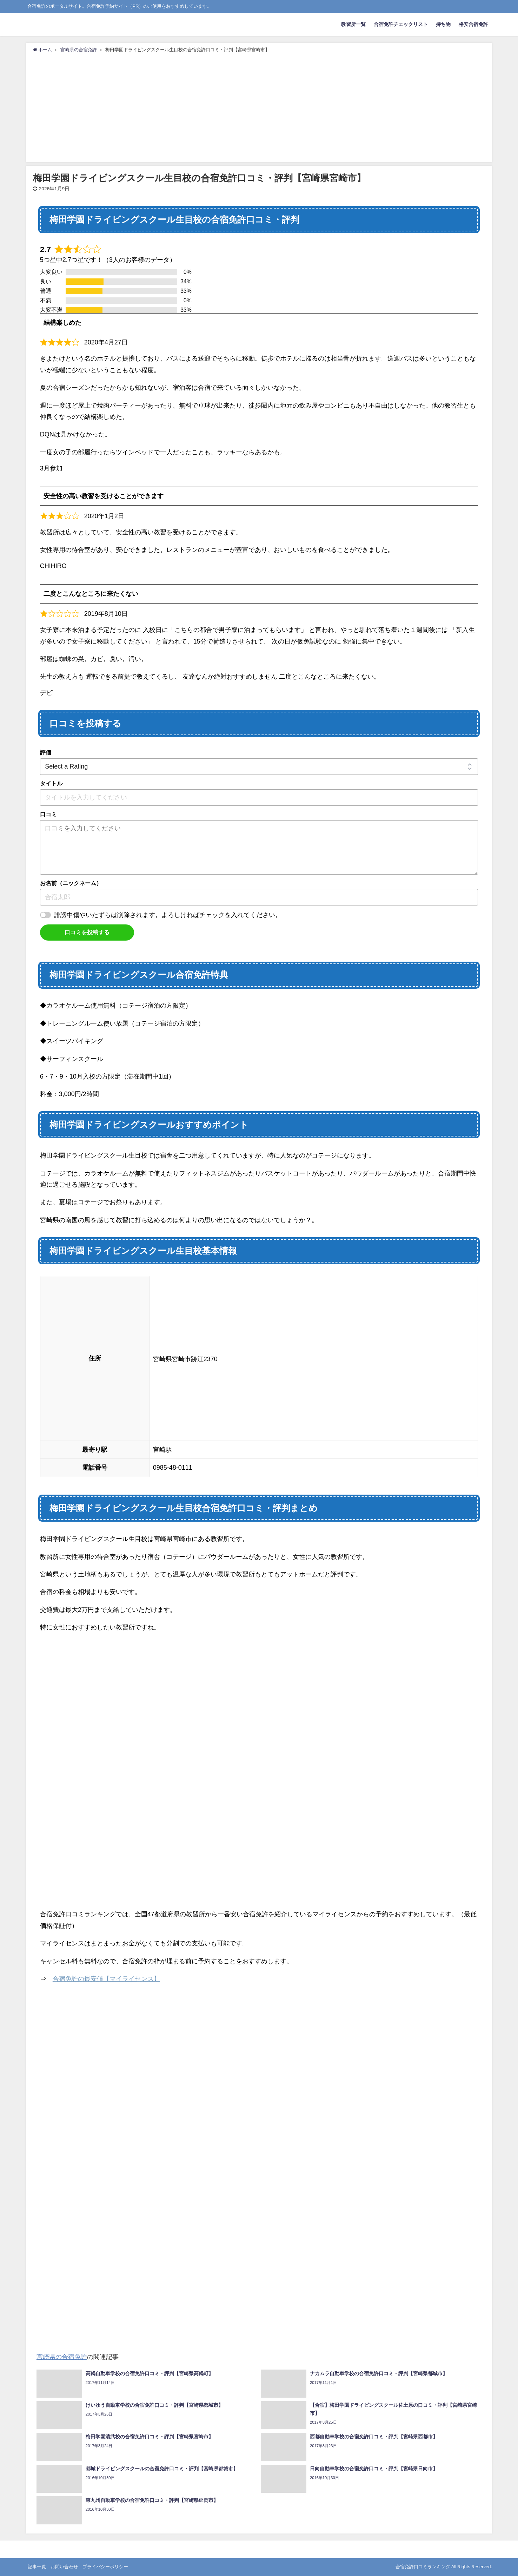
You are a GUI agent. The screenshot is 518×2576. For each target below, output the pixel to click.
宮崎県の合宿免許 (61, 2357)
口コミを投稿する (87, 932)
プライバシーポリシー (105, 2566)
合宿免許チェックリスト (401, 24)
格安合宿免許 (473, 24)
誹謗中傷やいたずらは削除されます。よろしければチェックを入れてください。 (167, 915)
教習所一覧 (353, 24)
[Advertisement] (259, 106)
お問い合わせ (64, 2566)
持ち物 (443, 24)
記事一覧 (37, 2566)
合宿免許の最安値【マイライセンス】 (106, 1979)
